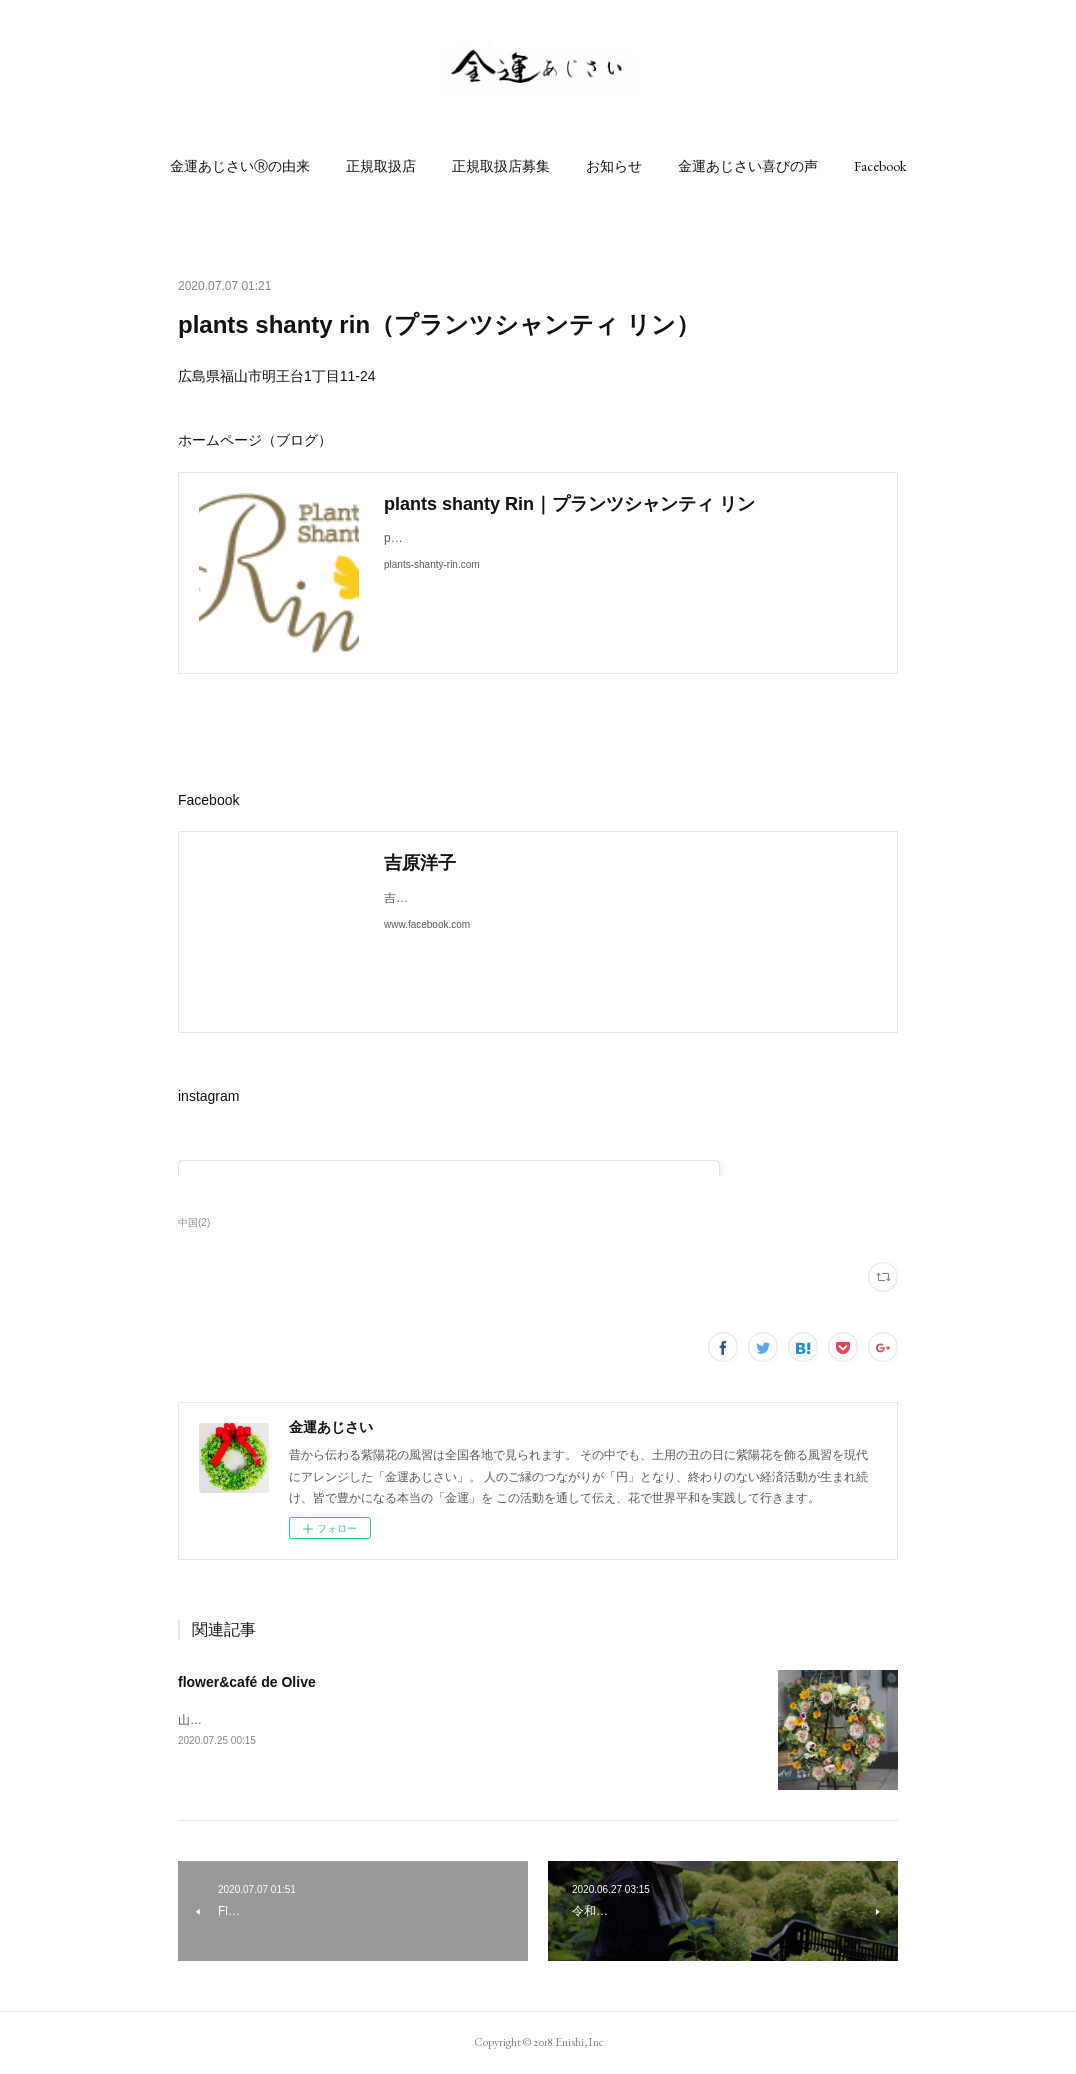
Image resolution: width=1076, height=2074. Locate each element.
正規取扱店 (381, 166)
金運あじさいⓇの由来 (240, 166)
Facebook (880, 166)
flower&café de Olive (247, 1682)
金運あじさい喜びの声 (748, 166)
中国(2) (194, 1222)
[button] (240, 166)
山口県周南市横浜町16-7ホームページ (280, 1720)
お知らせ (614, 166)
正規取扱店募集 (501, 166)
